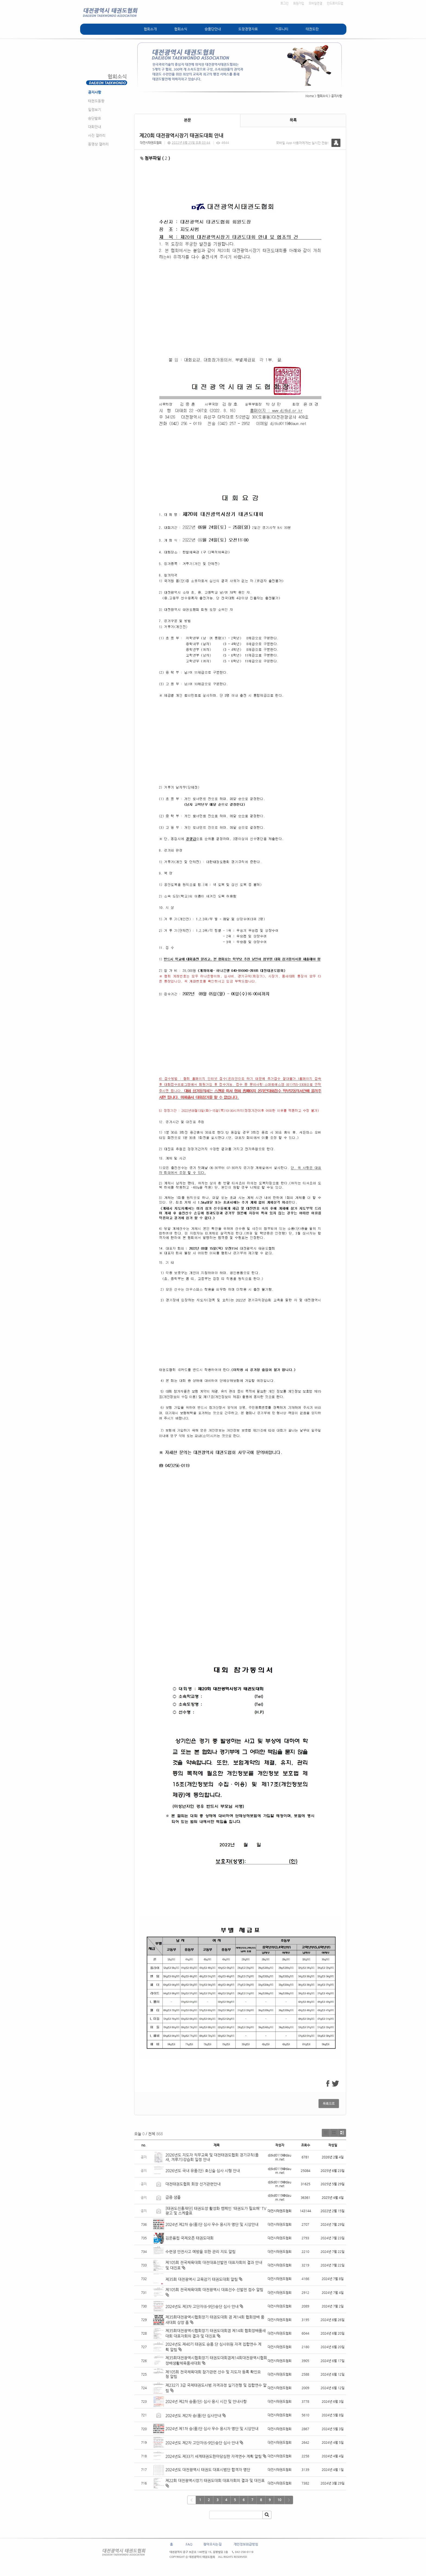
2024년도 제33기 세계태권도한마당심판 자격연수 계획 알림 (213, 2456)
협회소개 (150, 29)
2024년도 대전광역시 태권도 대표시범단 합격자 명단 (207, 2469)
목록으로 (329, 2103)
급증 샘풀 (173, 2197)
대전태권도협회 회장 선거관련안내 (193, 2184)
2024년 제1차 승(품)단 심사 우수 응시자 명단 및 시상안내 (211, 2428)
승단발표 (94, 118)
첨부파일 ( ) (155, 158)
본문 (187, 120)
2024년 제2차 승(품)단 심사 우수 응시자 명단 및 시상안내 (211, 2224)
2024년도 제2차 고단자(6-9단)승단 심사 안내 (202, 2443)
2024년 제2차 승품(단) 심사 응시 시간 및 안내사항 (206, 2401)
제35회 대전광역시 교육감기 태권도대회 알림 (201, 2279)
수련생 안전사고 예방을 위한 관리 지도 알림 (200, 2251)
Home (309, 96)
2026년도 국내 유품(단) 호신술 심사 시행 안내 (202, 2170)
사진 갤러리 (96, 135)
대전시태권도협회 (151, 142)
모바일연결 (315, 3)
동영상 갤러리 (98, 144)
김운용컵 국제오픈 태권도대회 (189, 2238)
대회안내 (94, 127)
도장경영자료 (248, 29)
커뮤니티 (281, 29)
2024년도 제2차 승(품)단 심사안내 (193, 2415)
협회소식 (180, 29)
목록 (293, 120)
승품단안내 (213, 29)
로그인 (284, 3)
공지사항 (94, 92)
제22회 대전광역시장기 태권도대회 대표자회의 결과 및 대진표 (215, 2480)
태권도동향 (96, 101)
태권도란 (312, 29)
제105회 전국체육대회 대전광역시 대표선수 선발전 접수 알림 (214, 2289)
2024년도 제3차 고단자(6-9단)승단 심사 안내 (202, 2306)
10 (279, 2500)
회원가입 (298, 3)
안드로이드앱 (335, 3)
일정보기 (94, 110)
